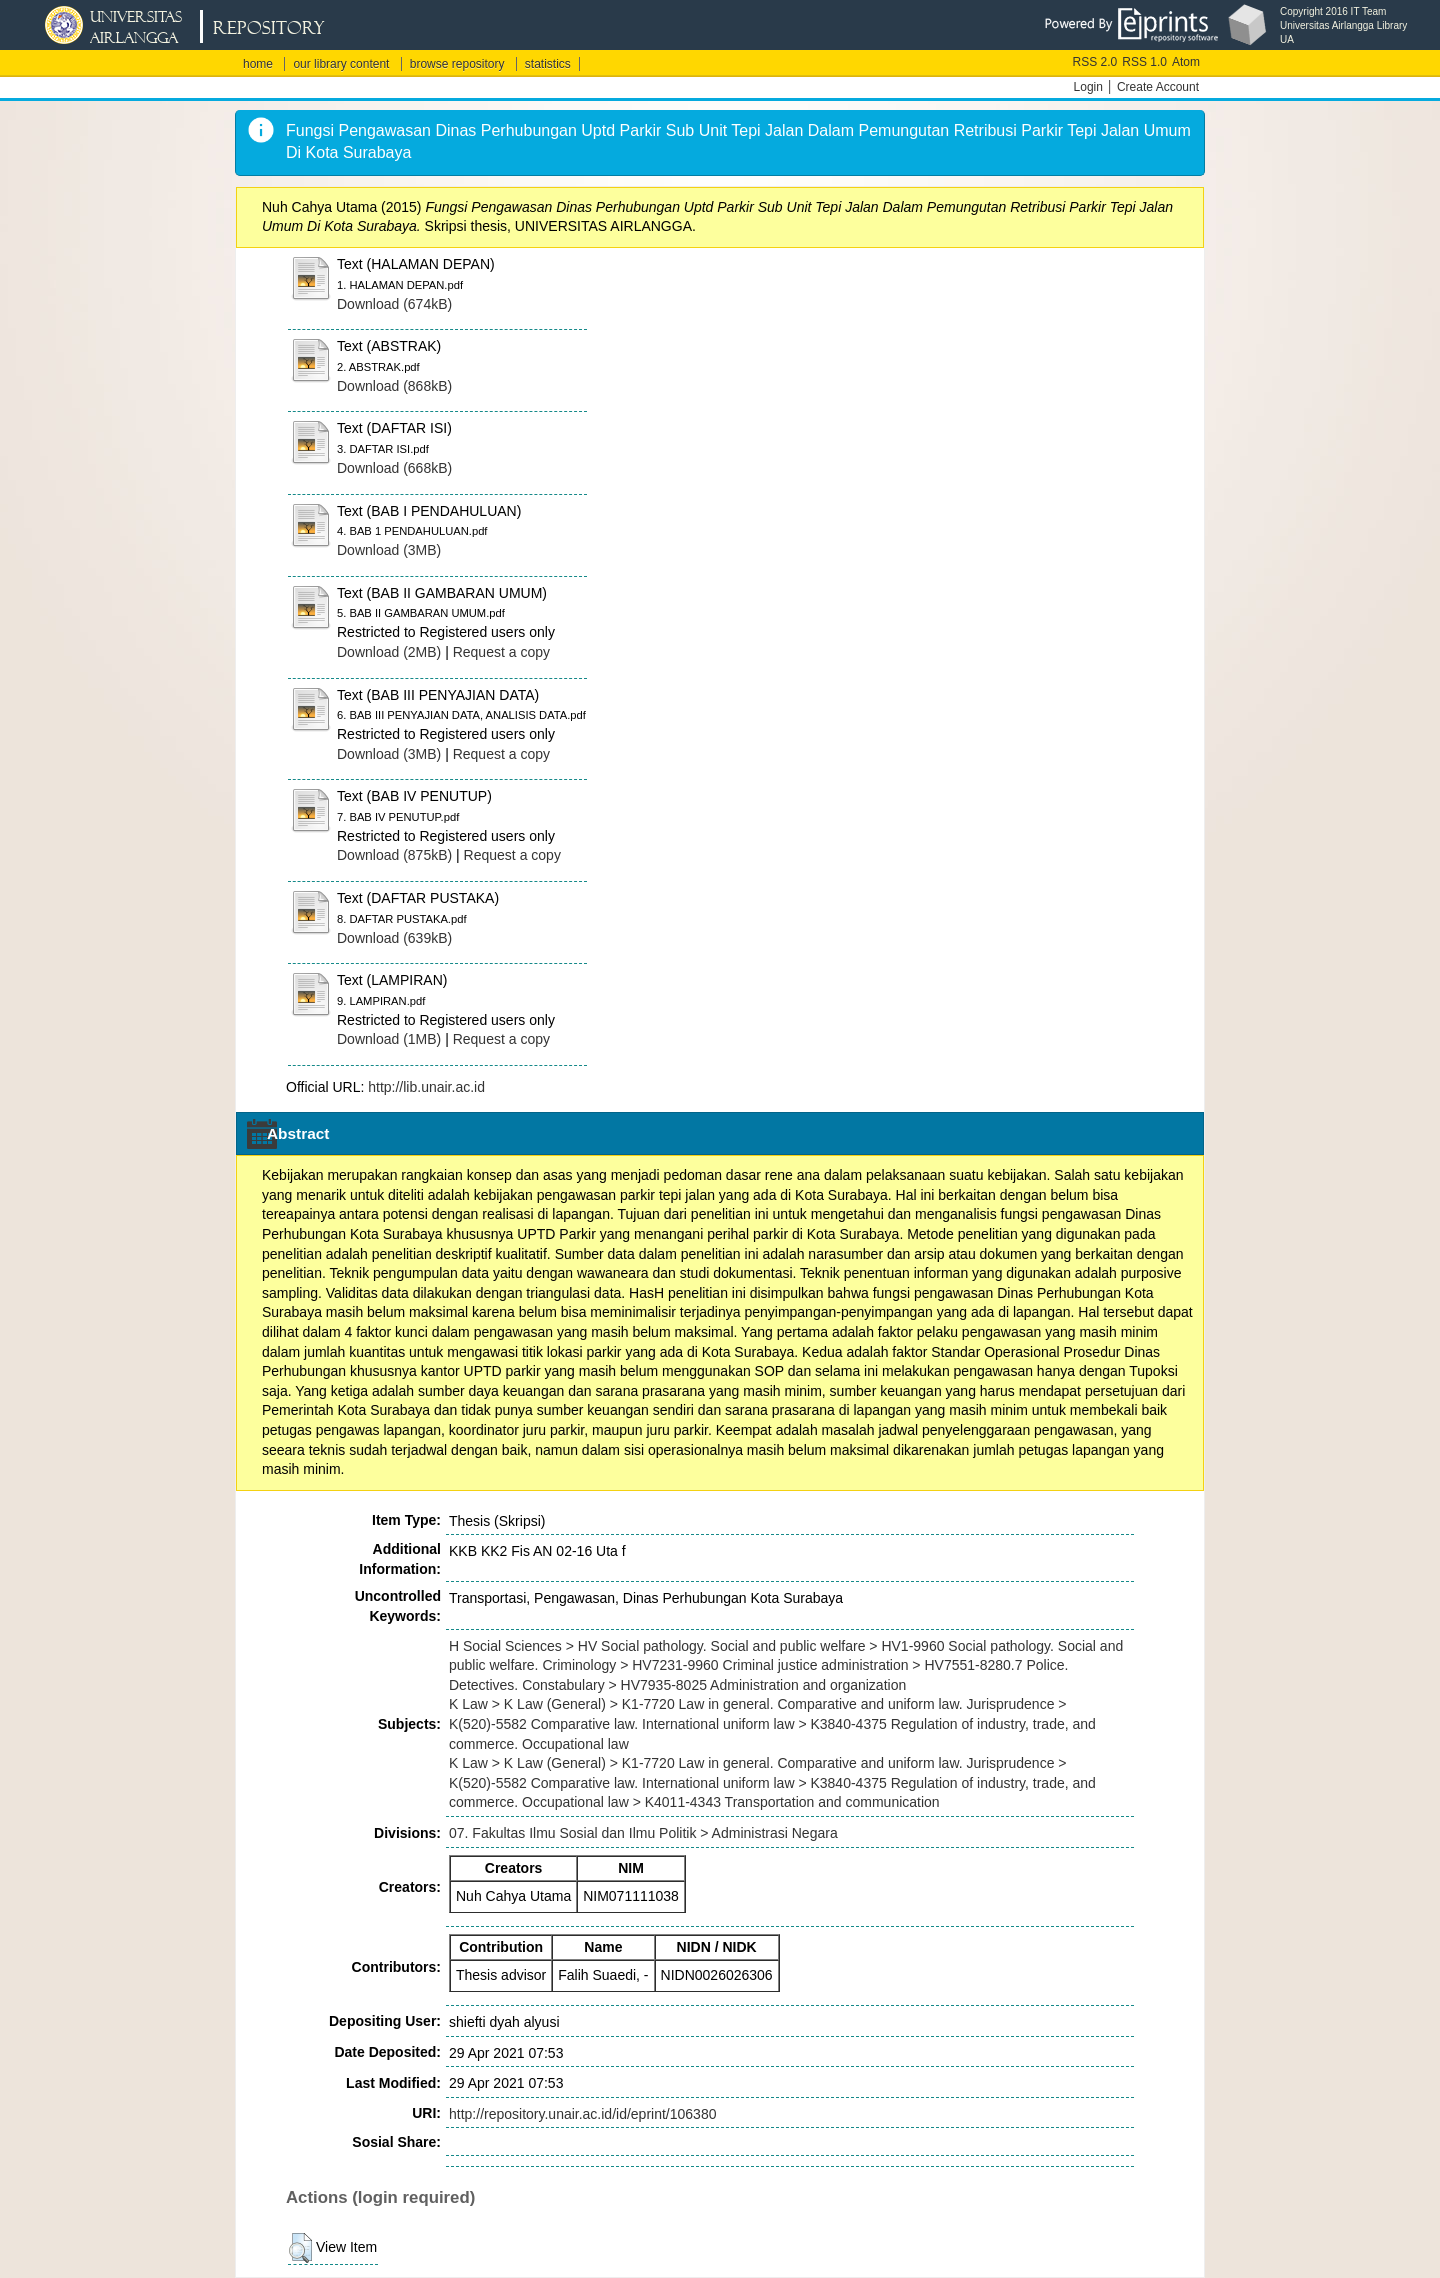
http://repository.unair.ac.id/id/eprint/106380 (582, 2114)
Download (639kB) (394, 938)
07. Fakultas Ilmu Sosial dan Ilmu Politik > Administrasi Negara (643, 1833)
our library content (341, 64)
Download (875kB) (394, 855)
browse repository (457, 64)
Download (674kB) (394, 304)
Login (1088, 87)
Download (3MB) (389, 550)
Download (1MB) (389, 1039)
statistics (548, 64)
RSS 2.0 (1095, 62)
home (258, 64)
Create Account (1158, 87)
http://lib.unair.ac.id (426, 1087)
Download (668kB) (394, 468)
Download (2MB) (389, 652)
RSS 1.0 (1144, 62)
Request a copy (501, 652)
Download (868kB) (394, 386)
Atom (1186, 62)
